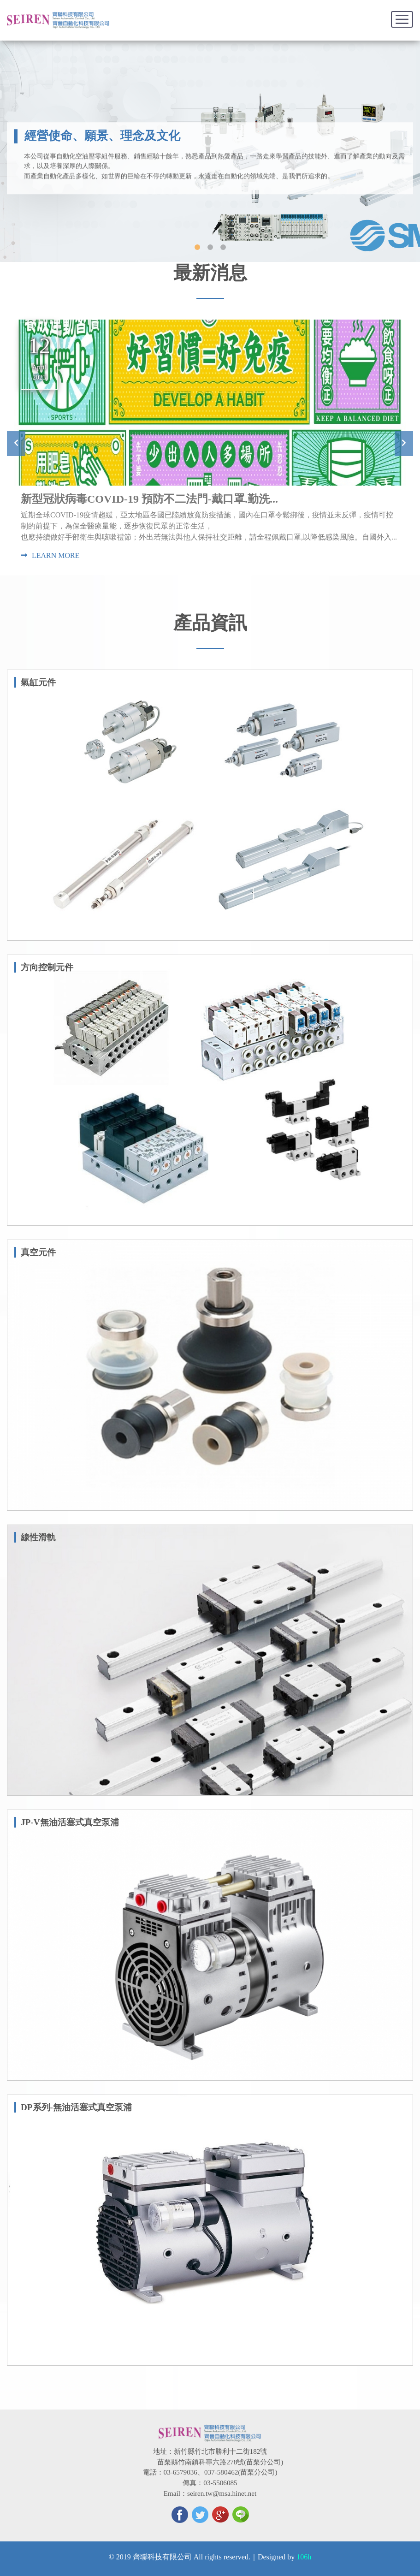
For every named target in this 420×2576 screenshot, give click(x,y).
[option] (210, 444)
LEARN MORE (50, 555)
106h (303, 2557)
